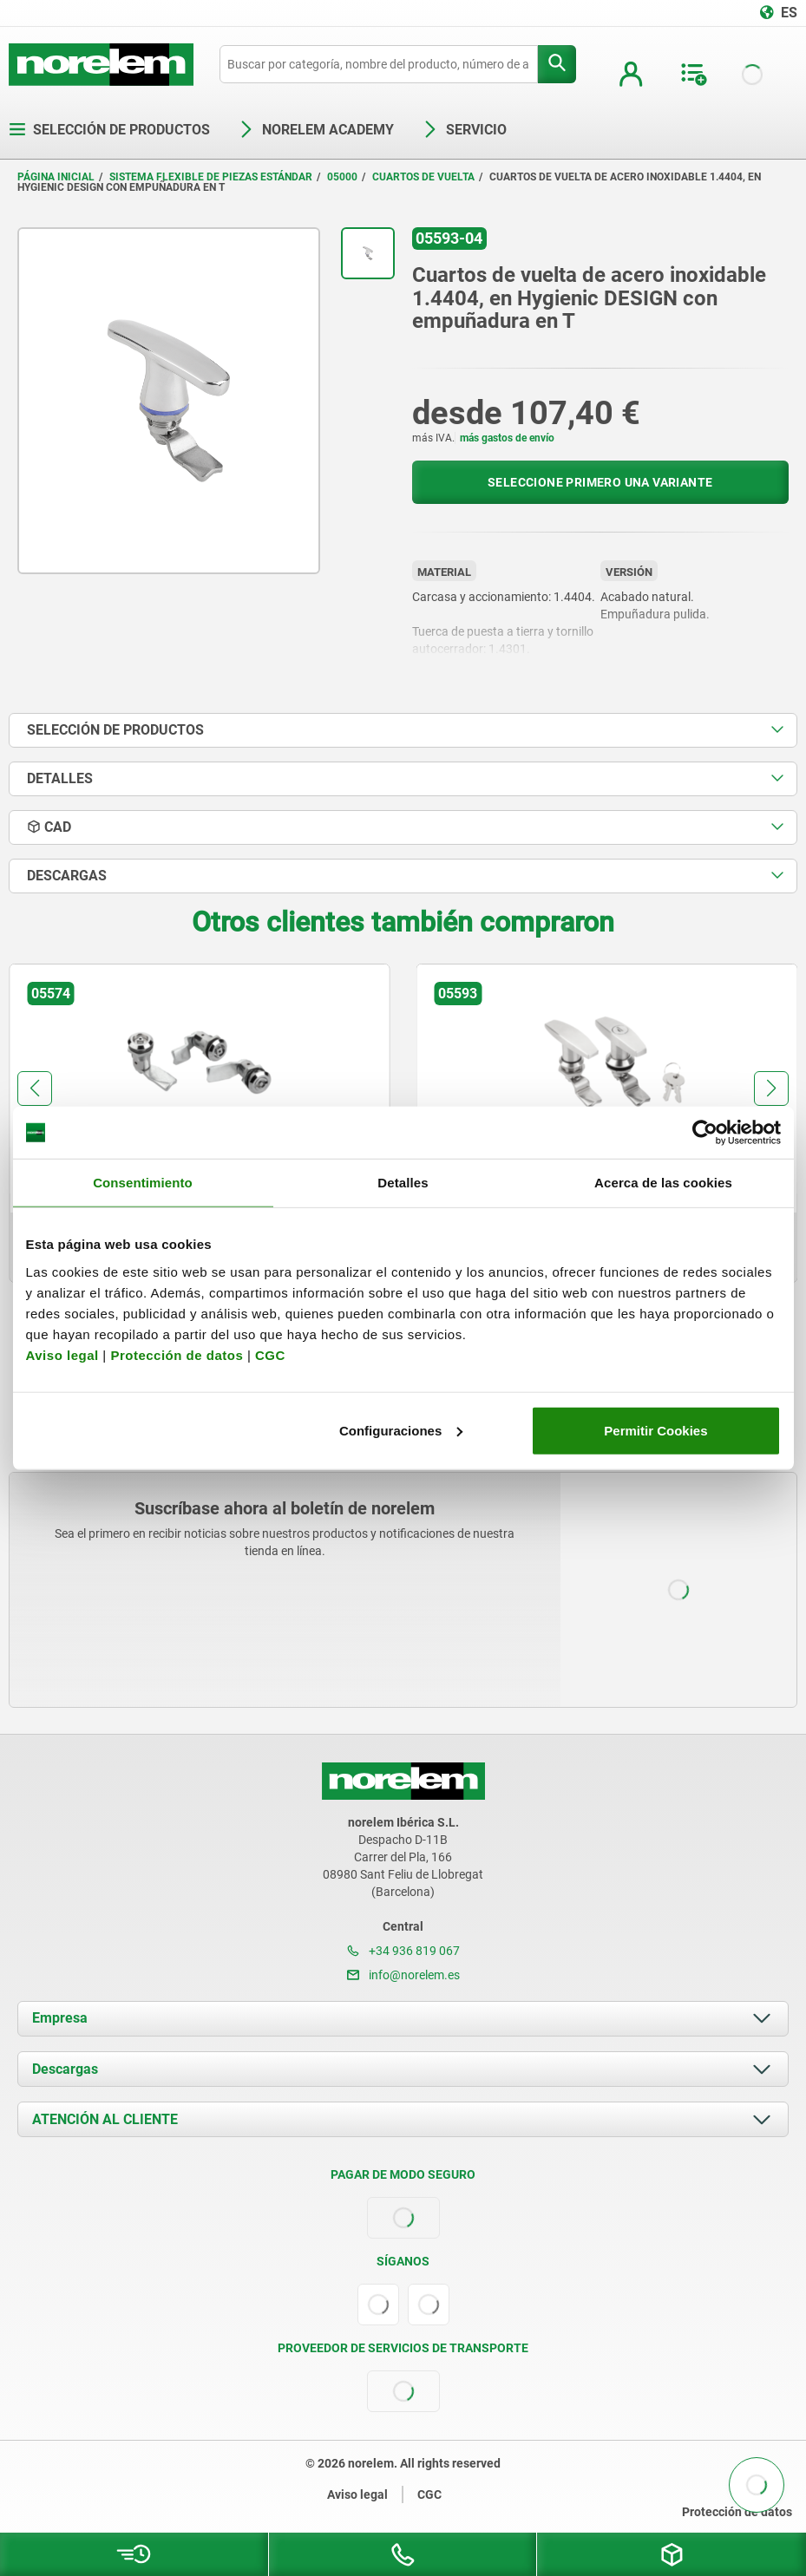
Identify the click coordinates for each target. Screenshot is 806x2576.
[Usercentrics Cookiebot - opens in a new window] (705, 1133)
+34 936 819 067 (403, 1951)
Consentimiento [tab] (143, 1182)
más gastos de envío (507, 438)
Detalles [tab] (402, 1182)
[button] (34, 1088)
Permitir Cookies (655, 1429)
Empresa (60, 2018)
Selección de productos (109, 130)
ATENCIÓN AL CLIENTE (105, 2119)
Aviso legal (62, 1354)
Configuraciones (400, 1429)
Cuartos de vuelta (423, 177)
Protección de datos (176, 1354)
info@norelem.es (403, 1975)
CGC (270, 1354)
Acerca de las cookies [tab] (663, 1182)
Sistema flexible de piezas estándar (210, 177)
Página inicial (56, 177)
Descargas (65, 2069)
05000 (342, 177)
